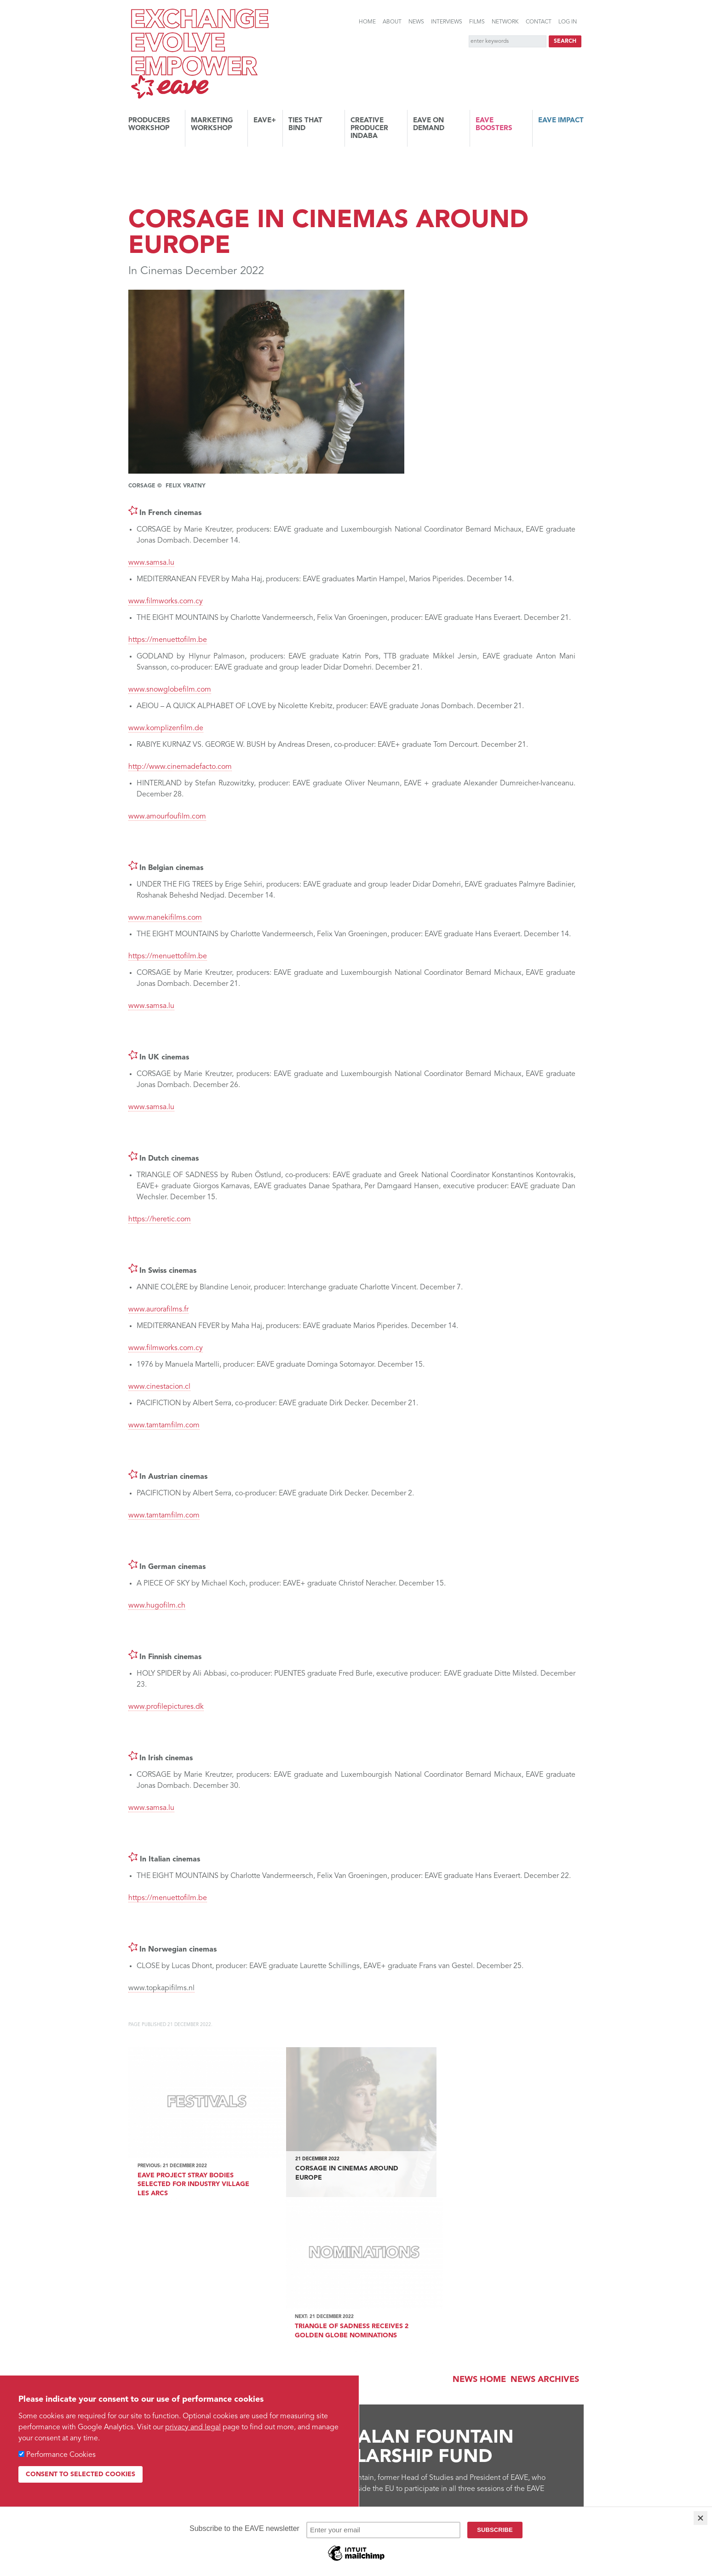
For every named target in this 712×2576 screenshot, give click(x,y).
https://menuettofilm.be (167, 640)
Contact (538, 22)
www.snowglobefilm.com (169, 689)
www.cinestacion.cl (159, 1387)
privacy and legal (193, 2427)
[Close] (700, 2518)
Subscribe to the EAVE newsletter (195, 2410)
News (416, 22)
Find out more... (175, 2359)
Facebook (523, 2452)
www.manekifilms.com (165, 918)
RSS (415, 2452)
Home (367, 22)
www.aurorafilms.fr (158, 1309)
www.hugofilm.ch (156, 1605)
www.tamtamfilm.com (164, 1425)
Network (505, 22)
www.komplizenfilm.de (165, 728)
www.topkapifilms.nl (161, 1988)
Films (477, 22)
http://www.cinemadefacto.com (180, 767)
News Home (479, 2222)
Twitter (549, 2452)
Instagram (576, 2452)
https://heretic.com (159, 1219)
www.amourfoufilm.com (167, 816)
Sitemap (392, 2452)
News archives (545, 2222)
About (392, 22)
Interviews (446, 22)
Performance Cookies (61, 2455)
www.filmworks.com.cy (165, 601)
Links (366, 2452)
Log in (567, 22)
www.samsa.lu (151, 563)
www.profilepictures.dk (166, 1707)
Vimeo (497, 2452)
